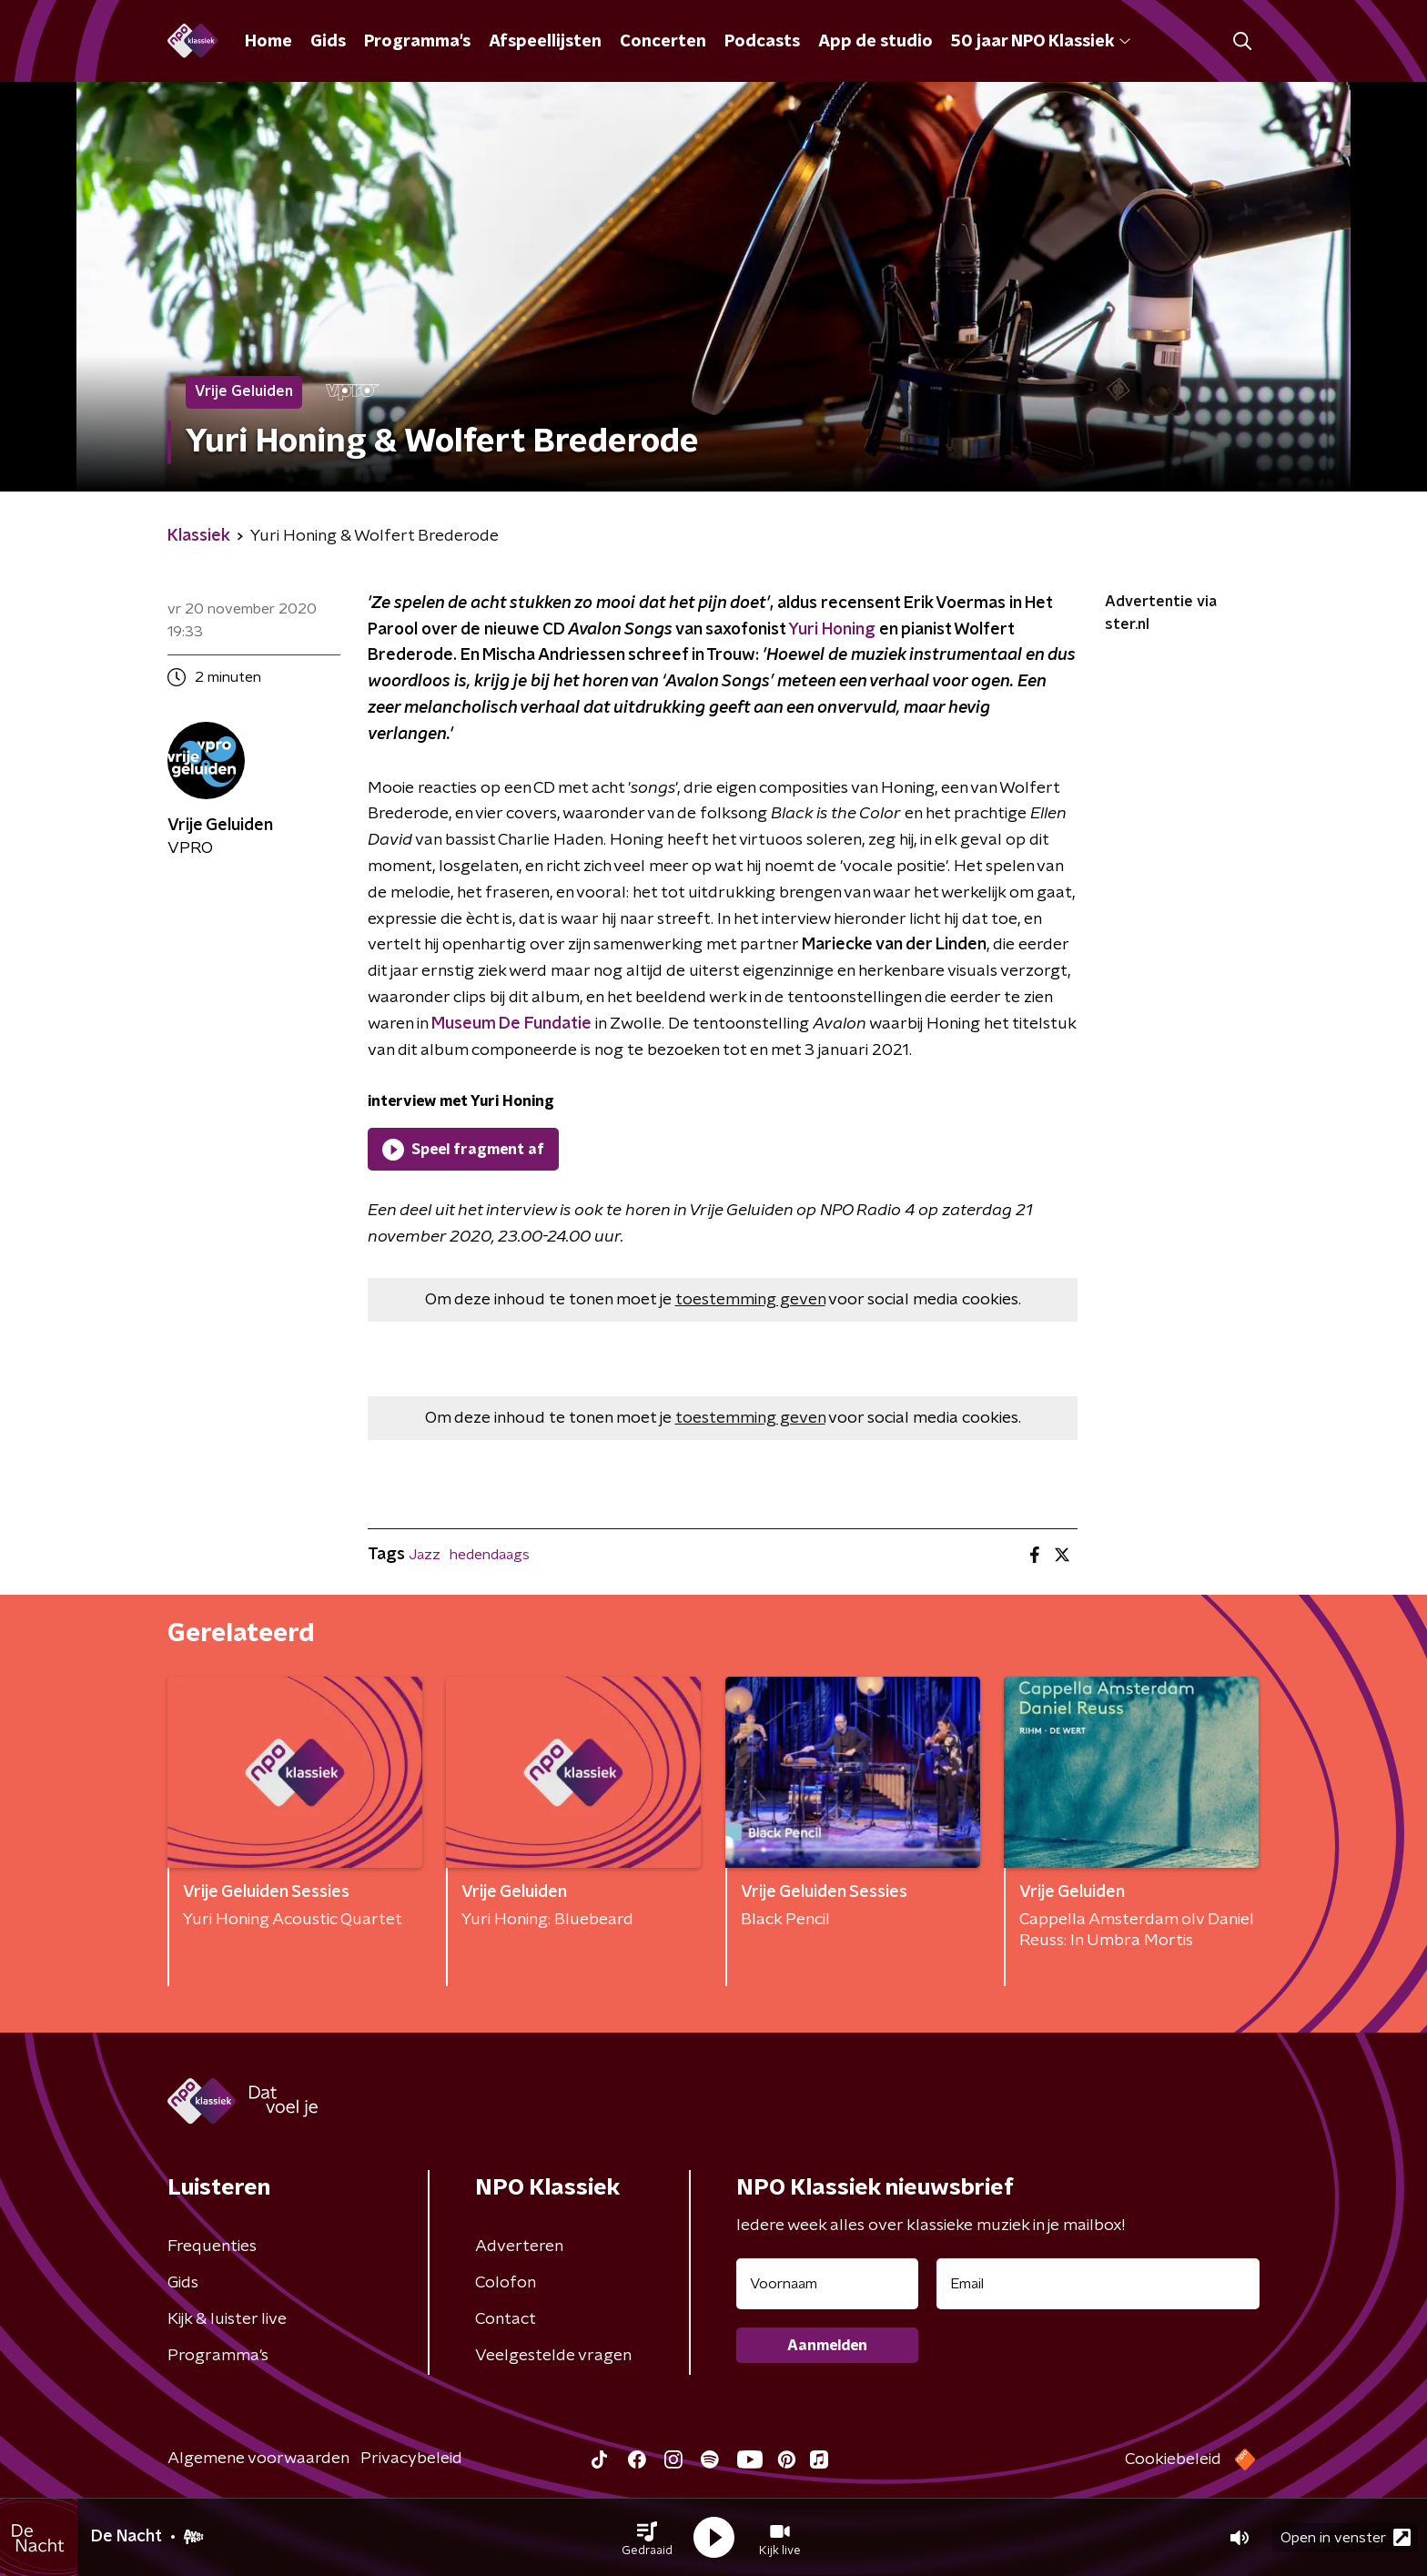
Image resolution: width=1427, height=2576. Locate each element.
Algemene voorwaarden (258, 2458)
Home (268, 42)
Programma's (417, 42)
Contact (505, 2319)
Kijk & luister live (227, 2319)
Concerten (663, 42)
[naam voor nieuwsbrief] (827, 2283)
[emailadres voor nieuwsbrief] (1098, 2283)
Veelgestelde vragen (553, 2356)
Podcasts (762, 42)
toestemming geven (750, 1300)
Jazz (424, 1554)
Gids (328, 42)
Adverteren (519, 2246)
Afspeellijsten (545, 42)
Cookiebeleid (1173, 2459)
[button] (647, 2538)
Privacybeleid (411, 2458)
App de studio (875, 42)
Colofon (505, 2283)
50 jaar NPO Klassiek (1040, 42)
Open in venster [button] (1345, 2537)
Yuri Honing (831, 630)
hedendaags (490, 1554)
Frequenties (212, 2246)
